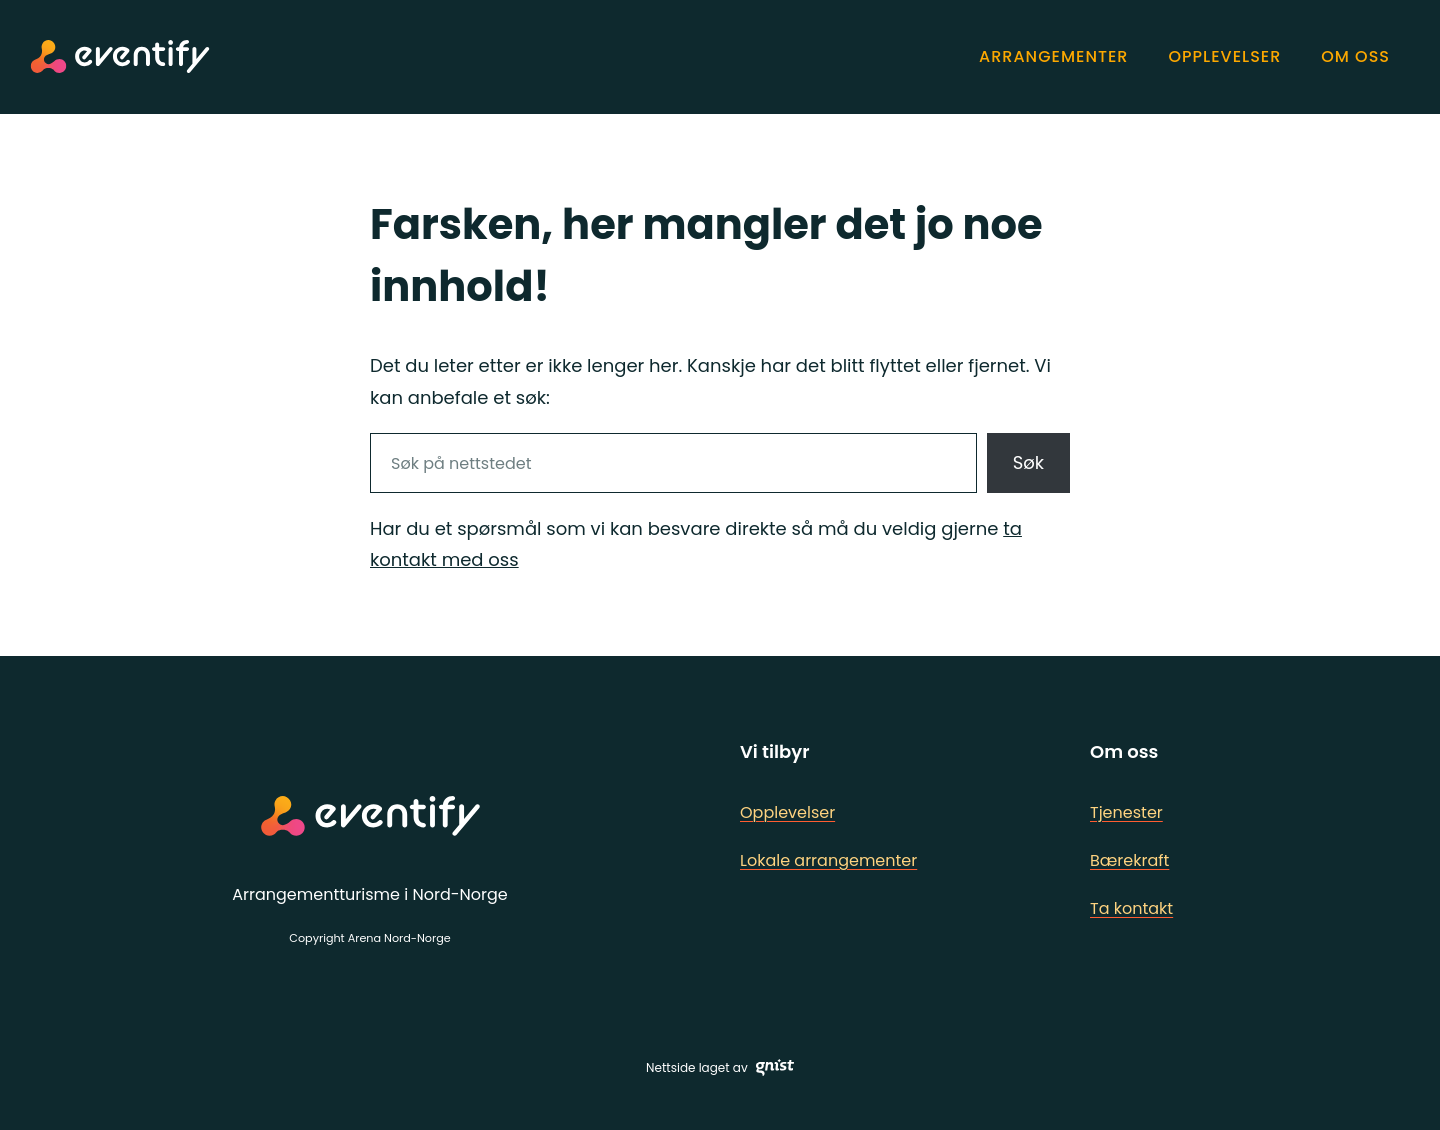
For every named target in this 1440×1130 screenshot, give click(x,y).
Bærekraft (1129, 860)
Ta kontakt (1131, 908)
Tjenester (1126, 812)
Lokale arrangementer (828, 860)
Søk (1028, 462)
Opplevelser (787, 812)
